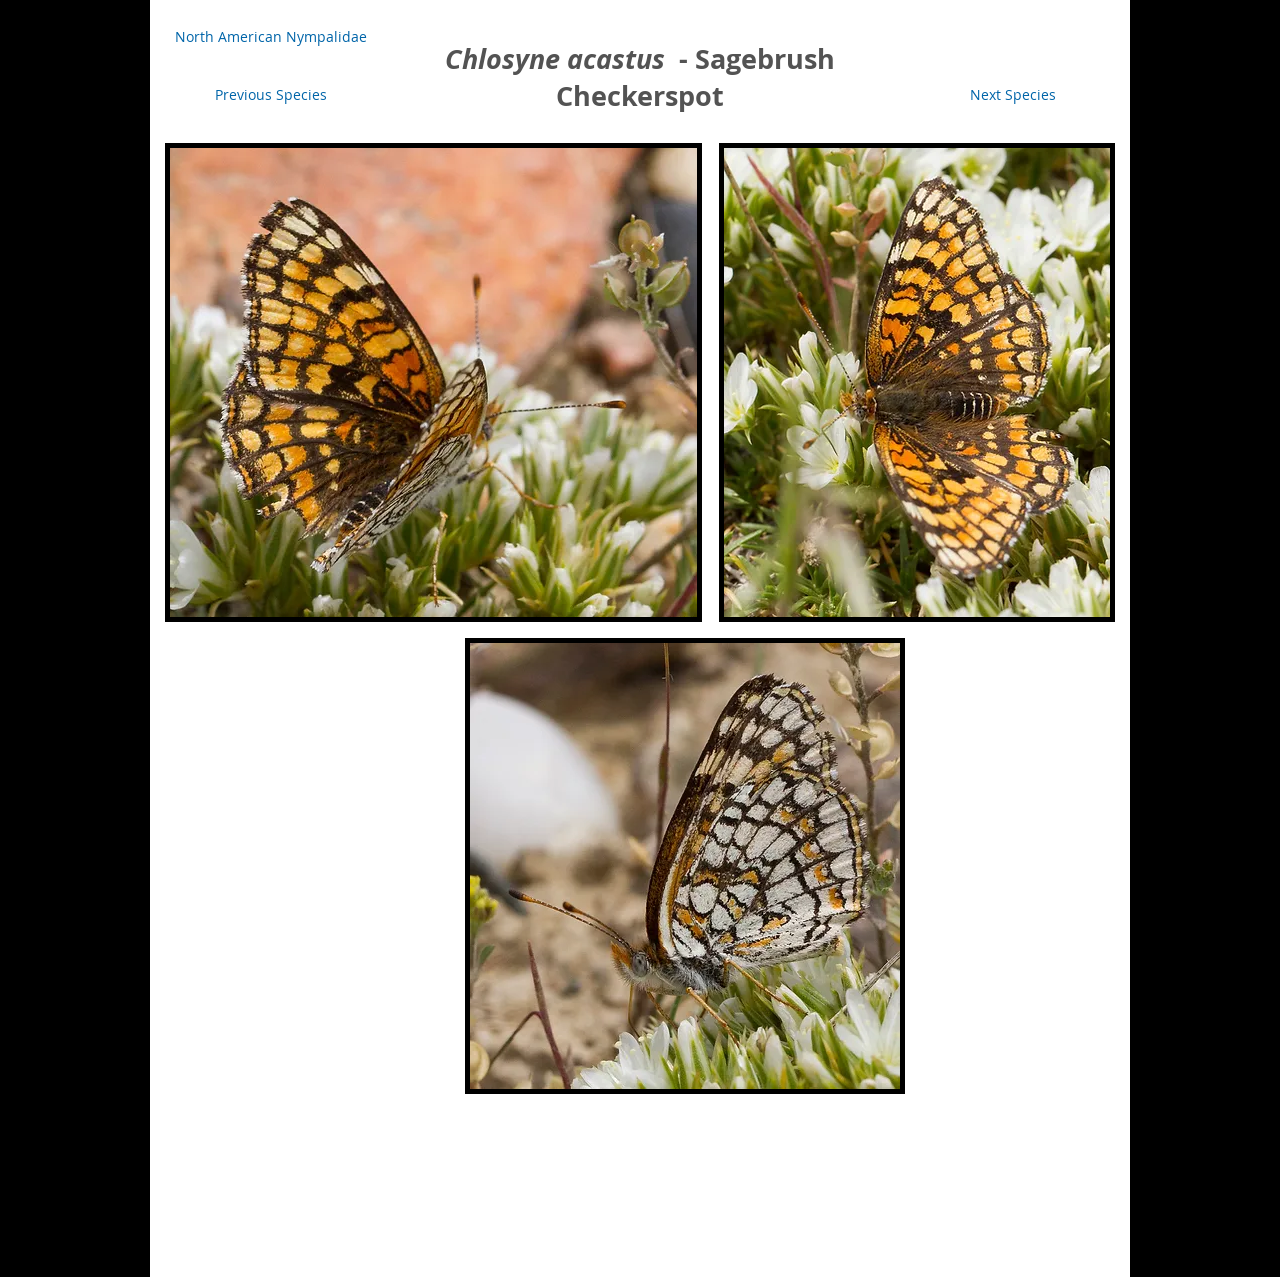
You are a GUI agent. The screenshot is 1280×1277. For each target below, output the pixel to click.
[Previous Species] (271, 95)
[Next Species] (1012, 95)
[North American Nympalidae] (271, 37)
